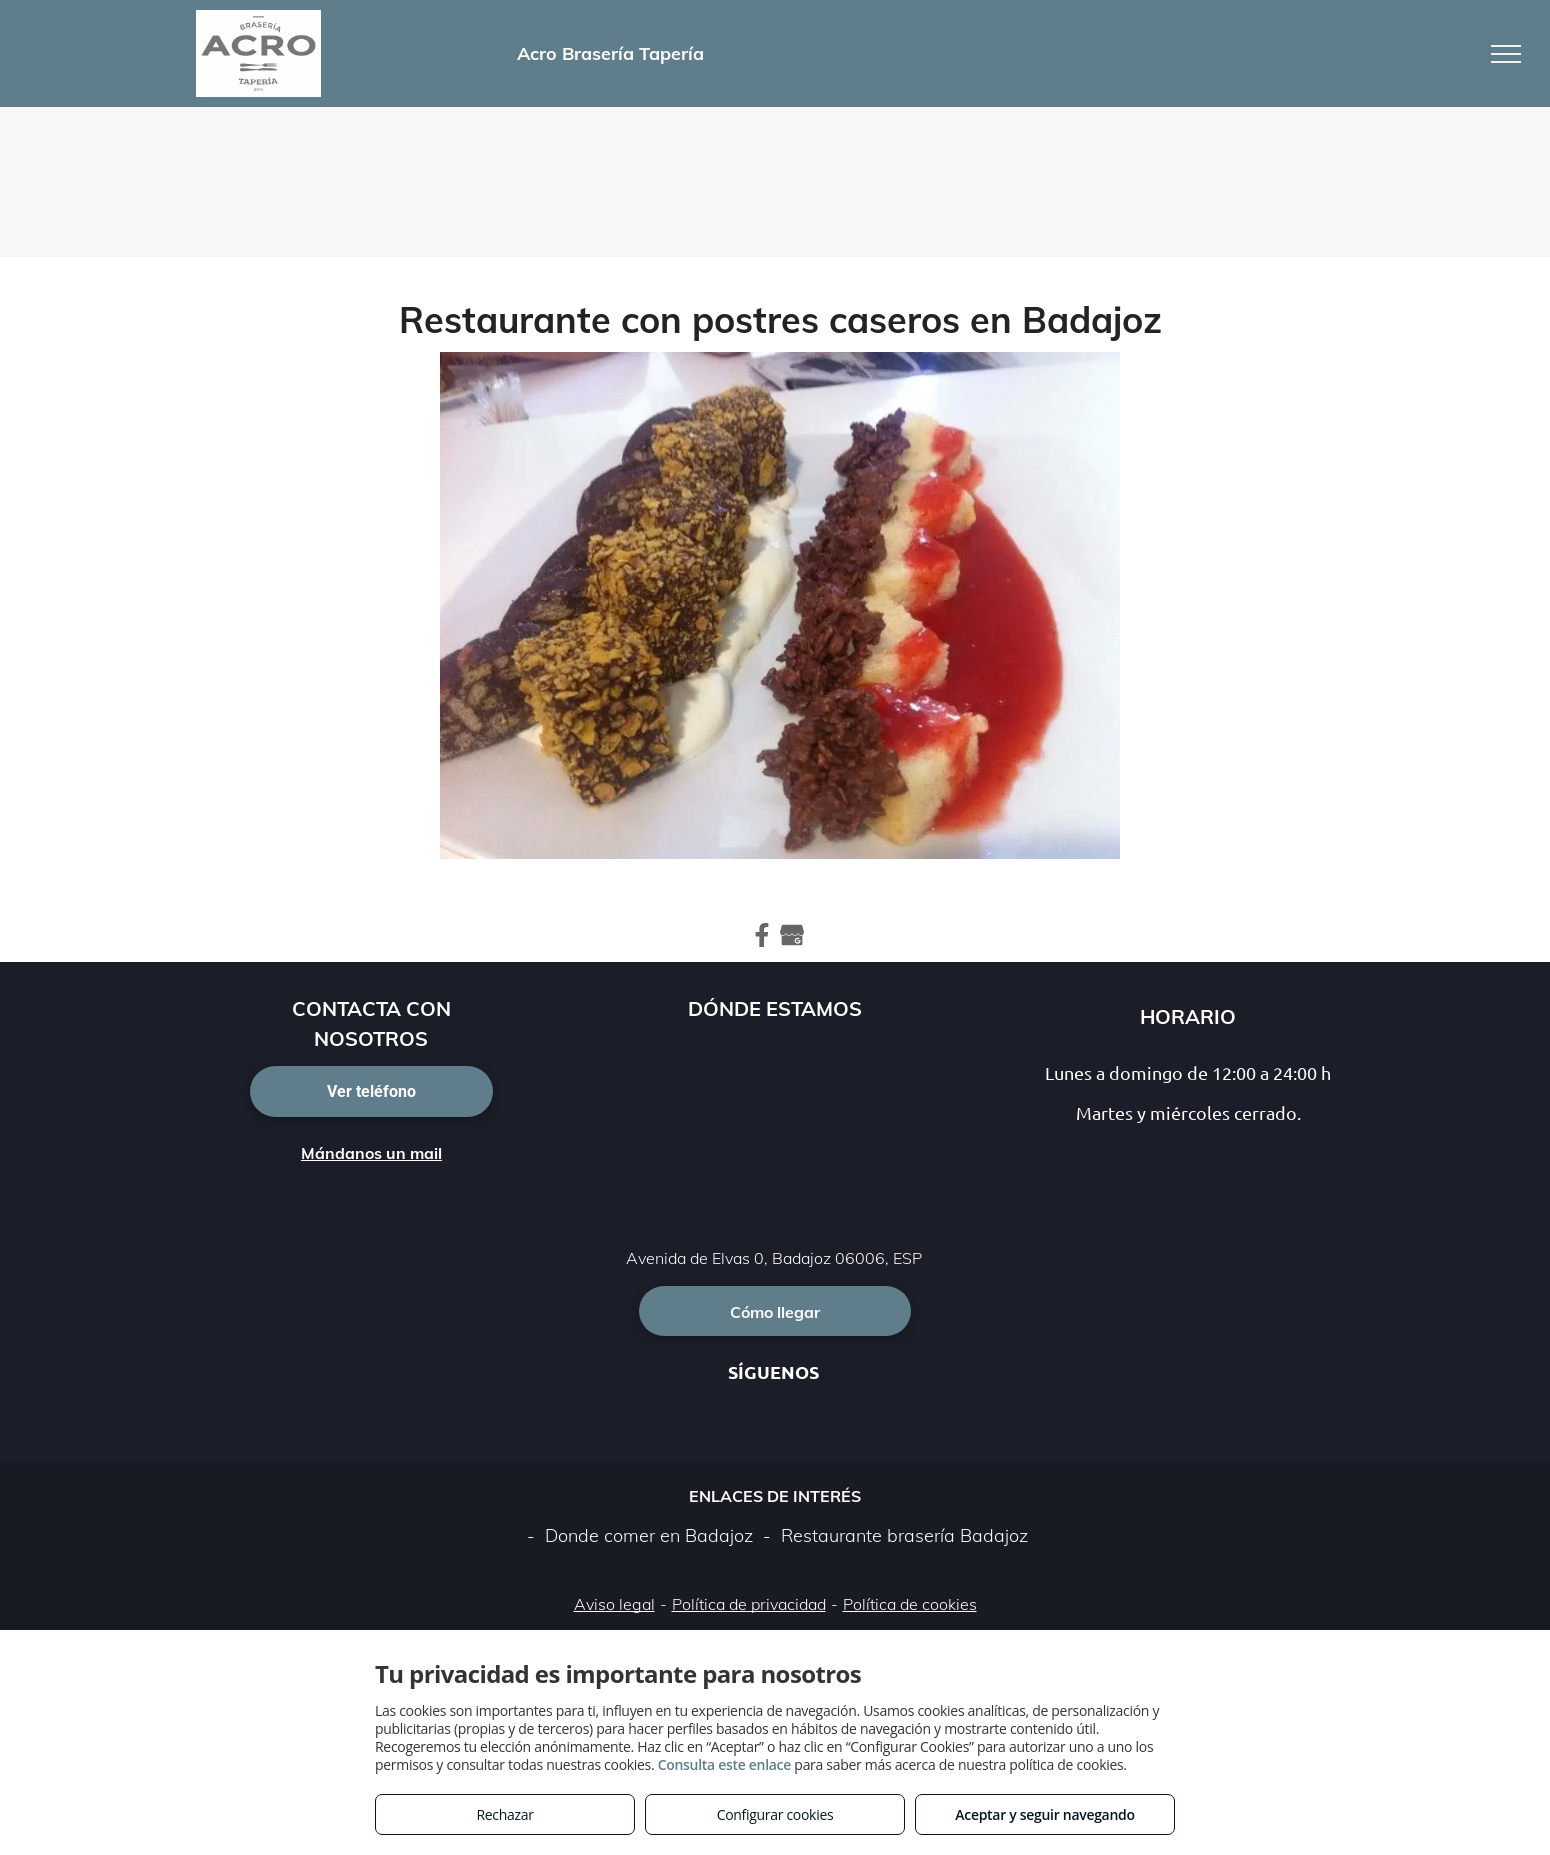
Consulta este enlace (724, 1764)
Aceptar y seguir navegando (1044, 1814)
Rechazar (504, 1814)
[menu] (1506, 54)
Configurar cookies (775, 1814)
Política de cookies (910, 1604)
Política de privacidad (749, 1604)
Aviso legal (614, 1604)
